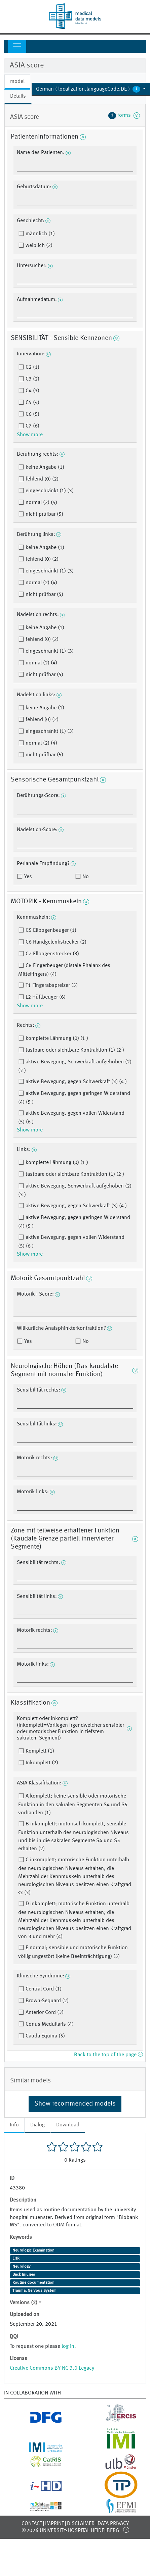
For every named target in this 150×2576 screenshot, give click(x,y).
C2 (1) (31, 367)
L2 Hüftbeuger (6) (45, 997)
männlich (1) (39, 234)
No (85, 876)
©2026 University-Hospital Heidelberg (70, 2530)
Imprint (54, 2523)
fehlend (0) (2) (41, 479)
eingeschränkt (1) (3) (49, 491)
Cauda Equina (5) (44, 2036)
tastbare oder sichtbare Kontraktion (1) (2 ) (74, 1050)
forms (124, 115)
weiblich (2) (38, 245)
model (17, 81)
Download (67, 2125)
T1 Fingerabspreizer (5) (51, 985)
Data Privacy (113, 2523)
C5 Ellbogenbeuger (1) (50, 930)
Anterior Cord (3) (44, 2012)
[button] (91, 89)
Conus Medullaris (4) (49, 2024)
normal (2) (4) (40, 502)
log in (68, 2346)
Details (18, 96)
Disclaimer (81, 2523)
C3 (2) (31, 379)
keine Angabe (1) (44, 467)
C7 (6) (31, 426)
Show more (30, 435)
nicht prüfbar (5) (43, 514)
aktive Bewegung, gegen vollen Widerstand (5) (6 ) (71, 1118)
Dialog (37, 2125)
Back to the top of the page (108, 2055)
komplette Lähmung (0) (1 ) (56, 1038)
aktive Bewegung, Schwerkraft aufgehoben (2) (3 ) (75, 1066)
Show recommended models (75, 2104)
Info (14, 2125)
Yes (27, 876)
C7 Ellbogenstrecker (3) (51, 954)
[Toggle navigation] (17, 46)
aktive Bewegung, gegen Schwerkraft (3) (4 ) (75, 1081)
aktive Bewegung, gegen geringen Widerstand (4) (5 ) (74, 1098)
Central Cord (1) (43, 1989)
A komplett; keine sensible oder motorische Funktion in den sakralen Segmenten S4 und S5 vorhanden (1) (72, 1805)
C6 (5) (31, 414)
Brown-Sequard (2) (46, 2001)
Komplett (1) (39, 1751)
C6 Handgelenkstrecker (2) (55, 942)
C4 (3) (31, 391)
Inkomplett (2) (41, 1763)
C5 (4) (31, 402)
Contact (32, 2523)
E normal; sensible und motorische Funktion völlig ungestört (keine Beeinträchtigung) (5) (73, 1952)
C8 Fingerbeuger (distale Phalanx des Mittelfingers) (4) (64, 970)
